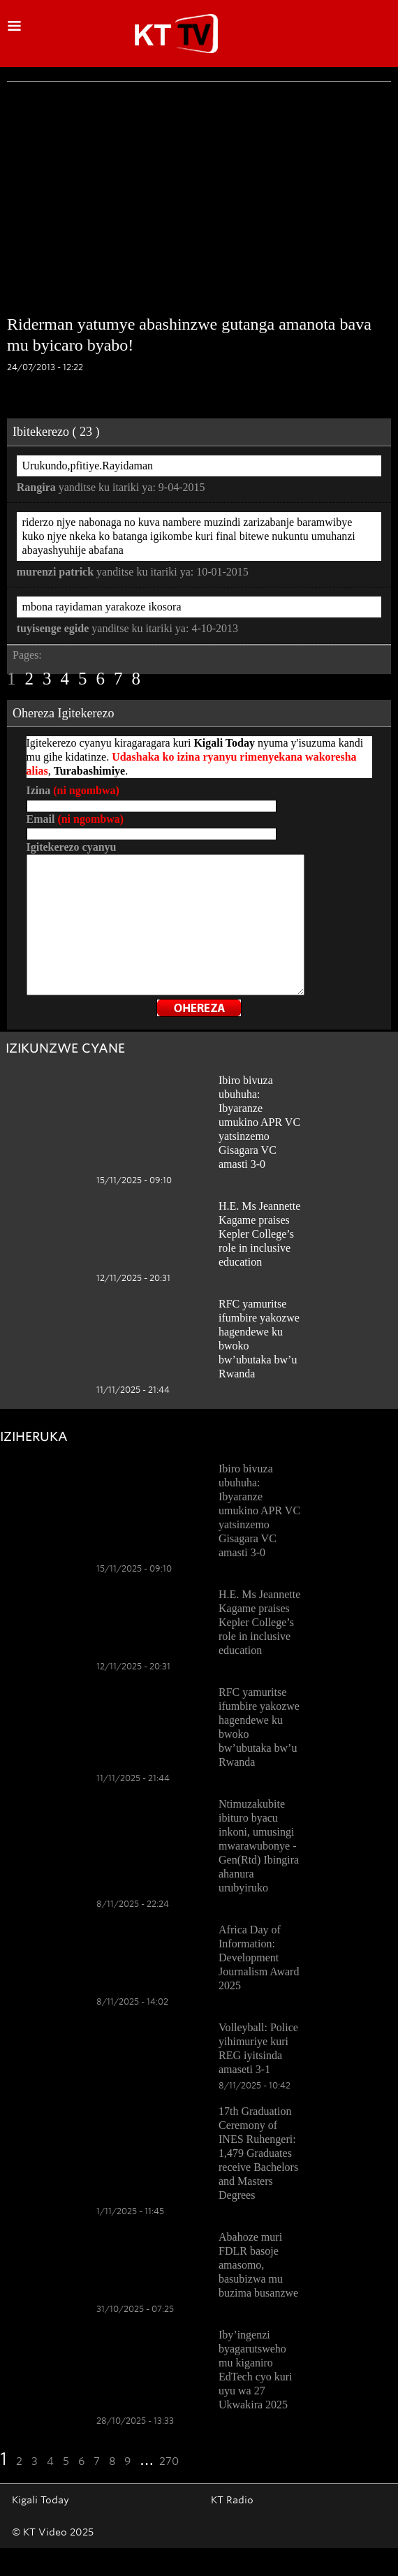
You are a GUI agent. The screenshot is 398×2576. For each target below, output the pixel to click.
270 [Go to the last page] (169, 2461)
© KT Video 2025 (53, 2532)
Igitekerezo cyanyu (72, 847)
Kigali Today (40, 2499)
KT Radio (232, 2499)
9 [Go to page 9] (127, 2461)
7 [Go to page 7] (118, 678)
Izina (73, 790)
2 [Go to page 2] (29, 678)
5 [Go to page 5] (82, 678)
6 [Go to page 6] (100, 678)
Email (75, 819)
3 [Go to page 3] (47, 678)
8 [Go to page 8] (136, 678)
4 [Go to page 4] (65, 678)
